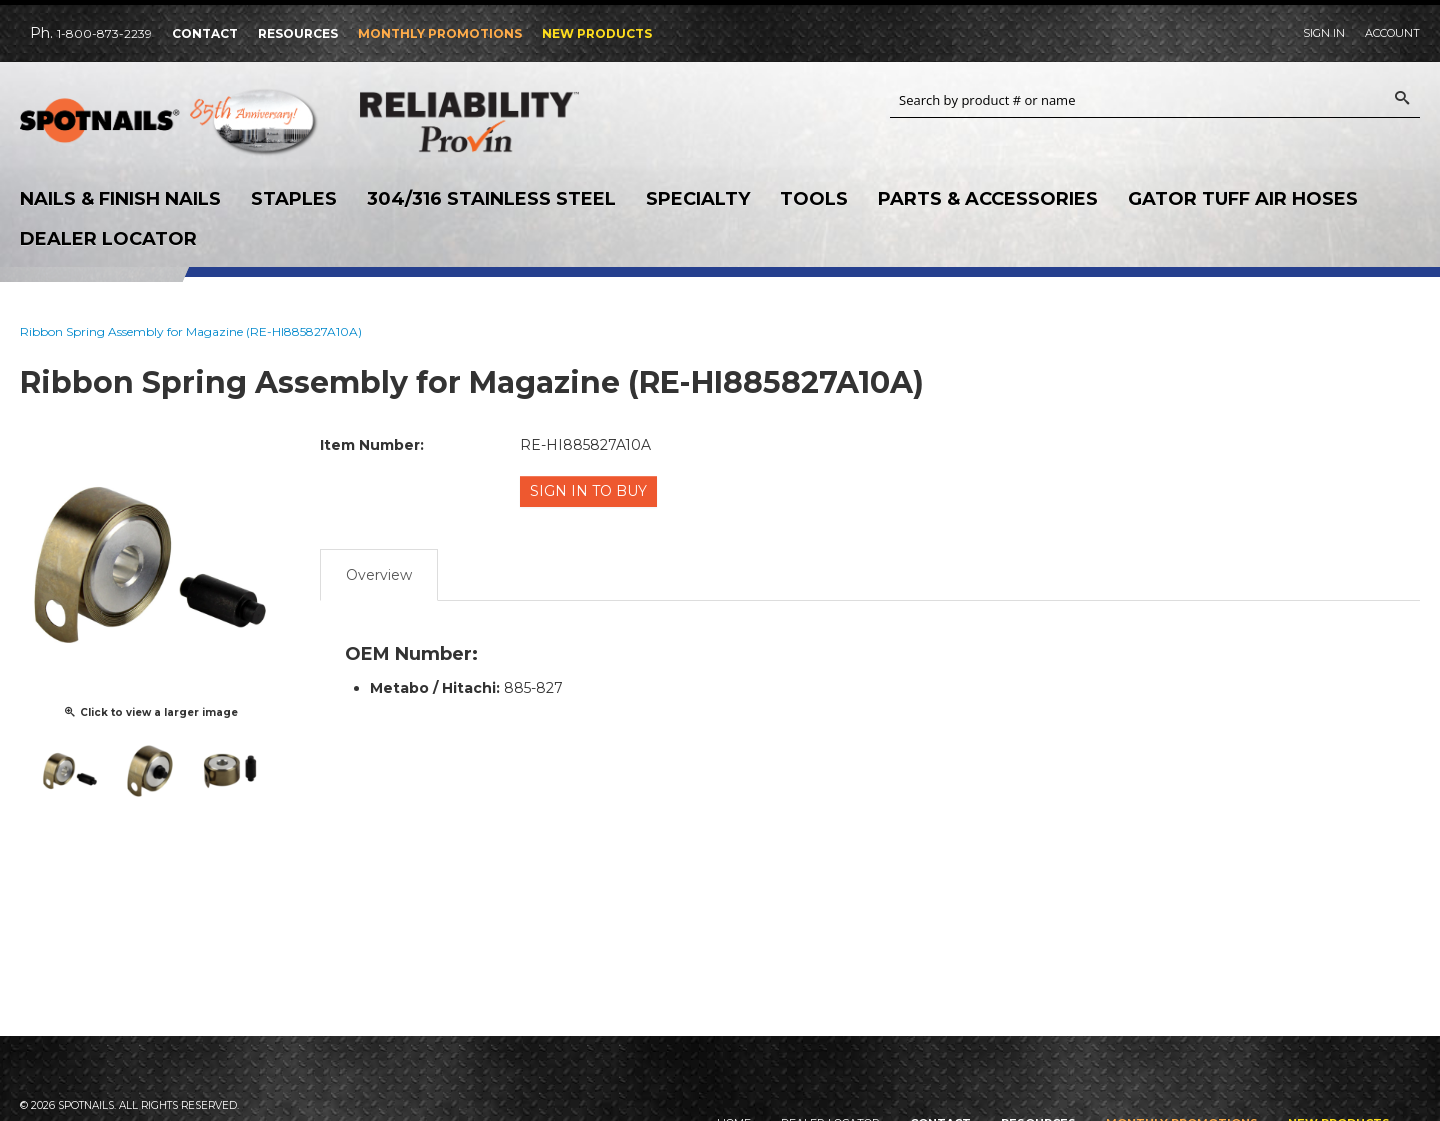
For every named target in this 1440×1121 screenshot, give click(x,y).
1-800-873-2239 (104, 33)
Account (1392, 33)
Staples (294, 199)
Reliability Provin (510, 121)
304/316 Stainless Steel (491, 199)
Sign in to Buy (590, 491)
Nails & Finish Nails (120, 199)
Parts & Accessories (988, 199)
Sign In (1324, 33)
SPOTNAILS (170, 127)
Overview (379, 572)
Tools (814, 199)
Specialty (698, 199)
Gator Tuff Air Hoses (1243, 199)
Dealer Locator (108, 239)
